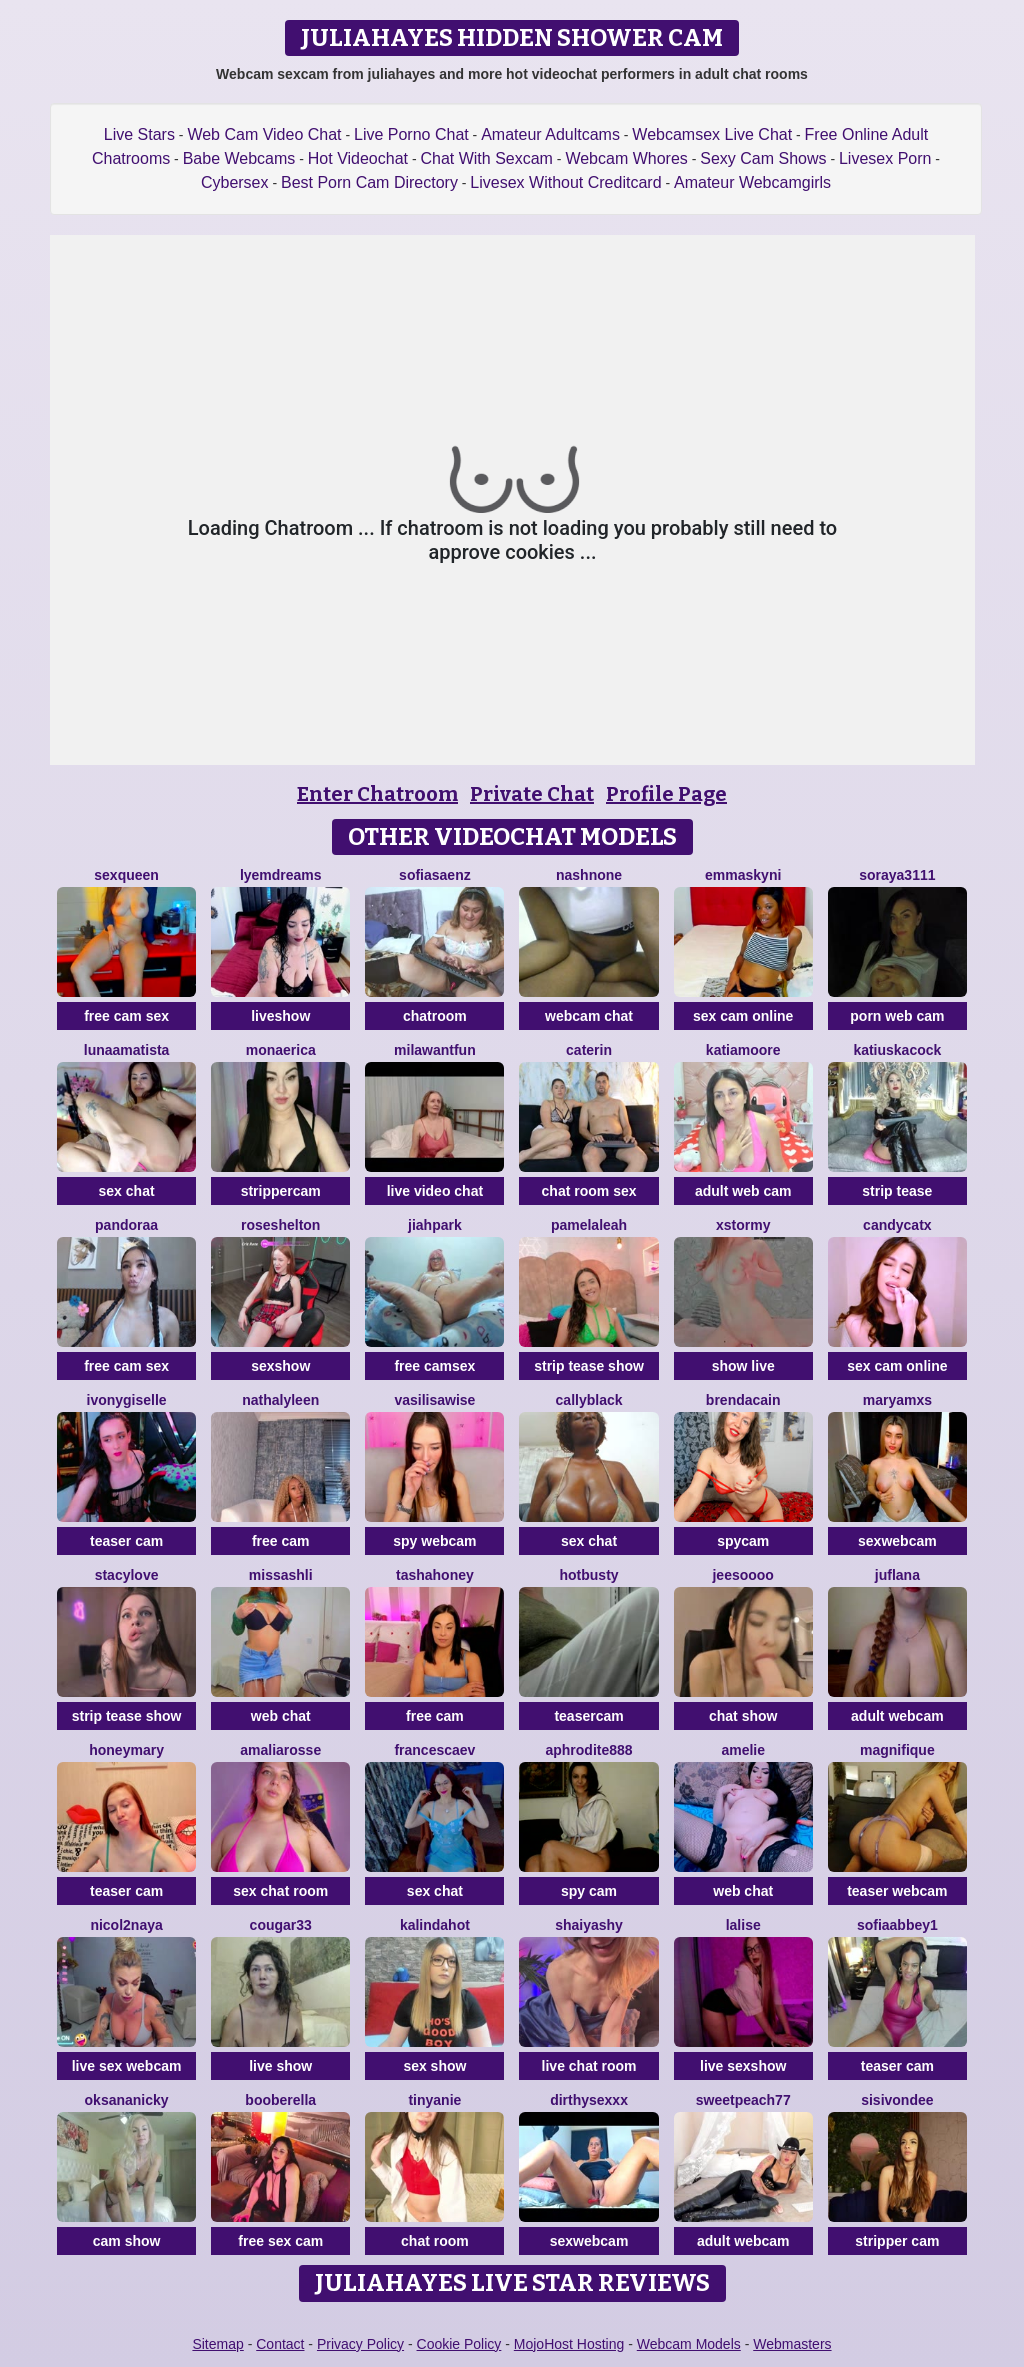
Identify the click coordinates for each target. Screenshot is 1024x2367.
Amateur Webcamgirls (752, 182)
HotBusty (588, 1575)
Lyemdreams (281, 875)
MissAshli (281, 1575)
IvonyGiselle (127, 1400)
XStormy (743, 1225)
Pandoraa (126, 1225)
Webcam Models (689, 2344)
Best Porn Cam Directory (369, 182)
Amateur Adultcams (550, 134)
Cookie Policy (459, 2344)
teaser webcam (897, 1891)
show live (743, 1366)
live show (280, 2066)
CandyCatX (897, 1225)
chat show (743, 1716)
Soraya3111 (897, 875)
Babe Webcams (239, 158)
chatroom (435, 1016)
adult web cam (743, 1191)
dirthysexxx (589, 2100)
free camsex (434, 1366)
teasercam (588, 1716)
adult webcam (897, 1716)
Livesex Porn (885, 158)
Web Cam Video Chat (264, 134)
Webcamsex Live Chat (712, 134)
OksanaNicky (127, 2100)
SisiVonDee (897, 2100)
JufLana (897, 1575)
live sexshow (743, 2066)
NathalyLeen (280, 1400)
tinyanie (434, 2100)
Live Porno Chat (411, 134)
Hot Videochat (358, 158)
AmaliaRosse (280, 1750)
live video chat (435, 1191)
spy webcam (434, 1541)
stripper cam (897, 2241)
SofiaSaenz (435, 875)
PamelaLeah (589, 1225)
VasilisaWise (434, 1400)
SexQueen (126, 875)
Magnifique (897, 1750)
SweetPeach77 (743, 2100)
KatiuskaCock (897, 1050)
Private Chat (532, 794)
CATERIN (589, 1050)
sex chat (127, 1191)
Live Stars (139, 134)
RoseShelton (280, 1225)
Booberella (280, 2100)
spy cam (589, 1891)
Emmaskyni (743, 875)
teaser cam (126, 1541)
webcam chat (589, 1016)
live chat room (589, 2066)
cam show (127, 2241)
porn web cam (897, 1016)
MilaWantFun (435, 1050)
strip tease (897, 1191)
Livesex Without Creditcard (565, 182)
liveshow (280, 1016)
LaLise (743, 1925)
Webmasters (792, 2344)
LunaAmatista (127, 1050)
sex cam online (743, 1016)
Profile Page (666, 794)
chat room (435, 2241)
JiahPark (435, 1225)
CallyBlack (589, 1400)
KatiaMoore (743, 1050)
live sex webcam (127, 2066)
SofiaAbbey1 (897, 1925)
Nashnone (589, 875)
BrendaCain (743, 1400)
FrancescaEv (434, 1750)
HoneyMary (126, 1750)
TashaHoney (435, 1575)
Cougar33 (281, 1925)
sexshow (280, 1366)
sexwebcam (897, 1541)
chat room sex (589, 1191)
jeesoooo (742, 1575)
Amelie (743, 1750)
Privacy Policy (360, 2344)
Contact (280, 2344)
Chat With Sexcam (486, 158)
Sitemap (217, 2344)
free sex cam (280, 2241)
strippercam (281, 1191)
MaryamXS (897, 1400)
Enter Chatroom (377, 794)
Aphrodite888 (588, 1750)
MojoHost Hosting (569, 2344)
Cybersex (235, 182)
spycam (743, 1541)
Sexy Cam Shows (763, 158)
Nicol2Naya (126, 1925)
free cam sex (126, 1016)
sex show (434, 2066)
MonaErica (281, 1050)
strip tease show (589, 1366)
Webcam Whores (626, 158)
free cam (281, 1541)
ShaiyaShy (589, 1925)
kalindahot (435, 1925)
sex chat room (280, 1891)
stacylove (127, 1575)
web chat (281, 1716)
